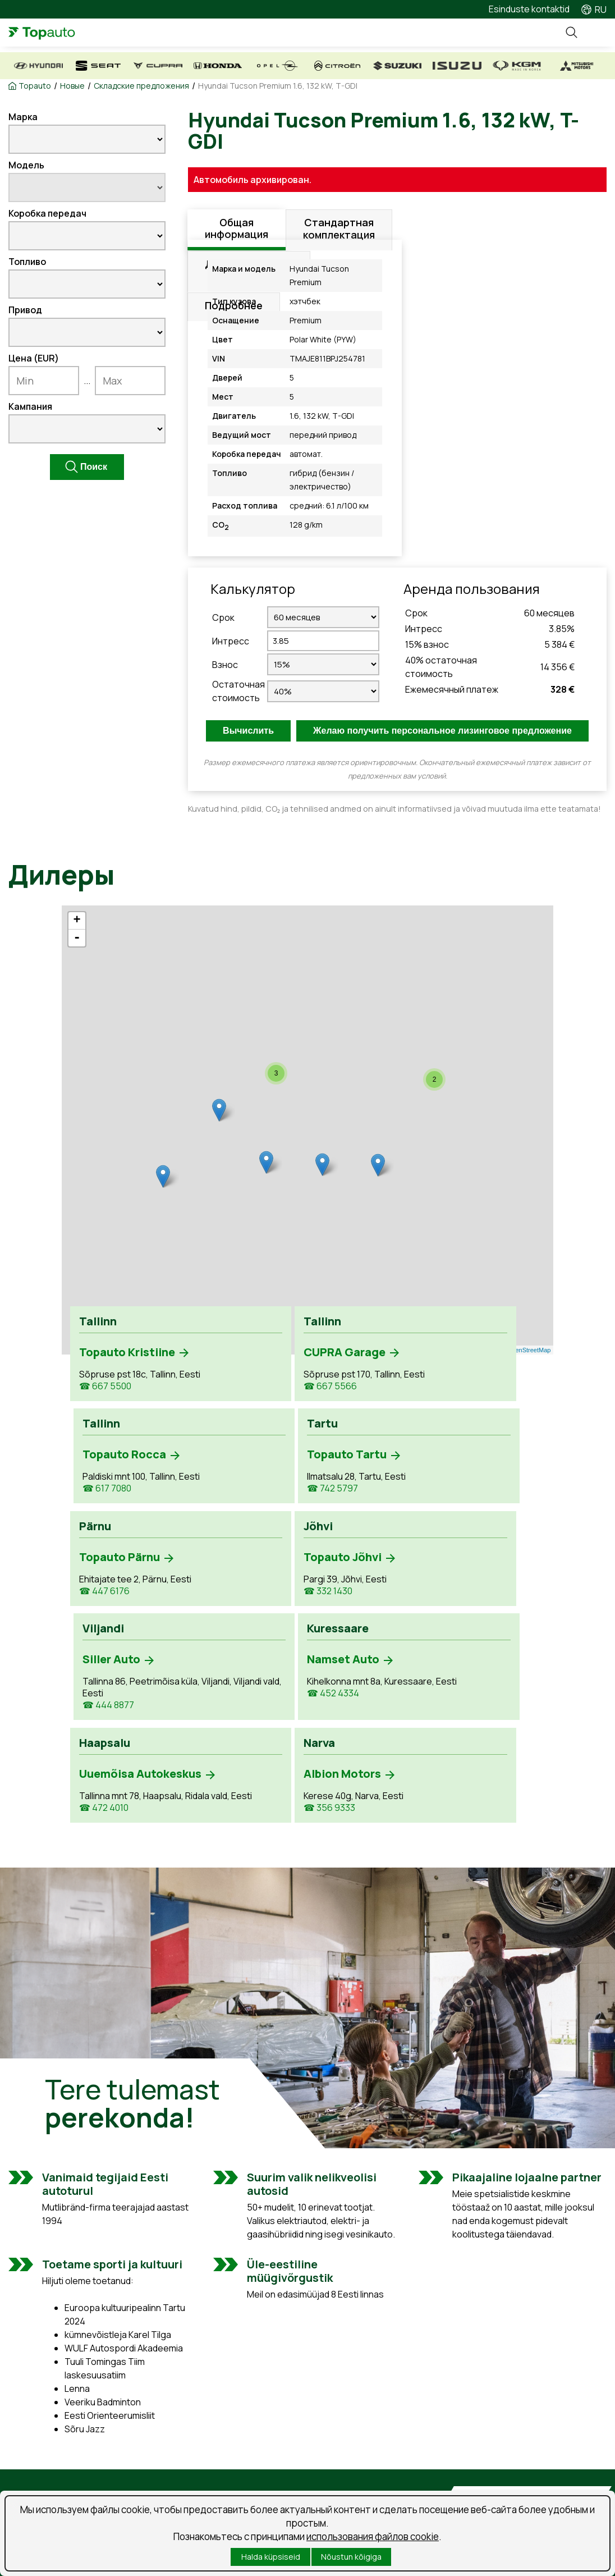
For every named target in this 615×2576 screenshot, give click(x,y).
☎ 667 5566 (225, 1414)
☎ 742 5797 (464, 1414)
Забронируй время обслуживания (204, 2470)
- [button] (77, 938)
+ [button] (76, 920)
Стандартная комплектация (339, 230)
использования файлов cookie (372, 2536)
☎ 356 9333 (224, 1660)
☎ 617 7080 (343, 1414)
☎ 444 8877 (344, 1541)
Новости (337, 2484)
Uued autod (32, 2464)
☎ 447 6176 (104, 1545)
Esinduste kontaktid (529, 9)
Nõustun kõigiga (351, 2556)
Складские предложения (141, 85)
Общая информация (236, 230)
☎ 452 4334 (465, 1529)
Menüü (595, 32)
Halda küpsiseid (270, 2556)
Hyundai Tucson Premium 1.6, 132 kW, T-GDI (277, 85)
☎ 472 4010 (103, 1688)
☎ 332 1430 (223, 1517)
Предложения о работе (370, 2464)
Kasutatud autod (42, 2484)
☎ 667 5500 (105, 1414)
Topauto (35, 85)
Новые (72, 85)
